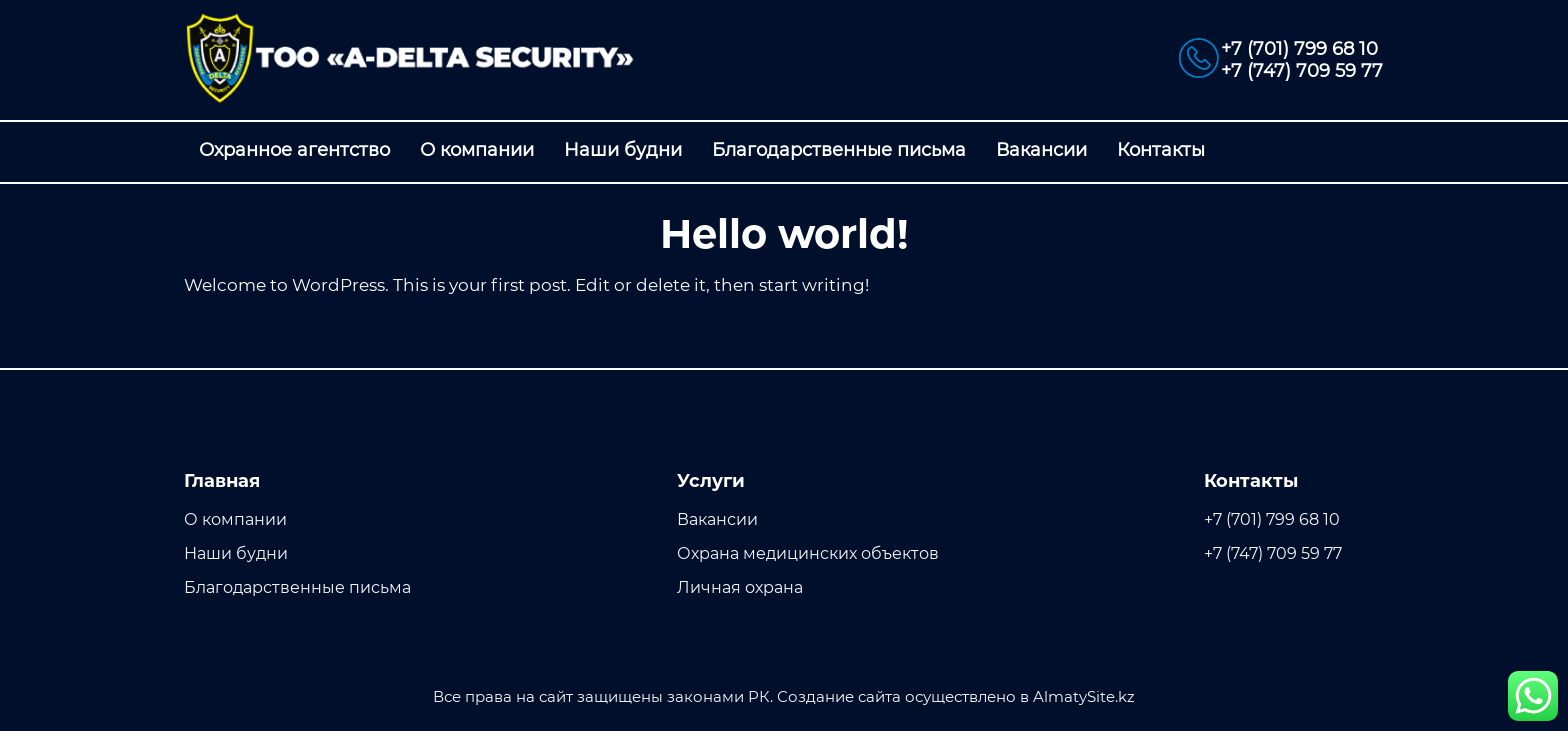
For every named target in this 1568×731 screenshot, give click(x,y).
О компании (477, 150)
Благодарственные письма (839, 150)
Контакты (1161, 150)
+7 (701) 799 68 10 (1299, 49)
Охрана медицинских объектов (808, 553)
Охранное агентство (294, 150)
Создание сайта (839, 696)
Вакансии (1041, 150)
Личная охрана (740, 587)
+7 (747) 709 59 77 (1302, 71)
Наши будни (623, 150)
